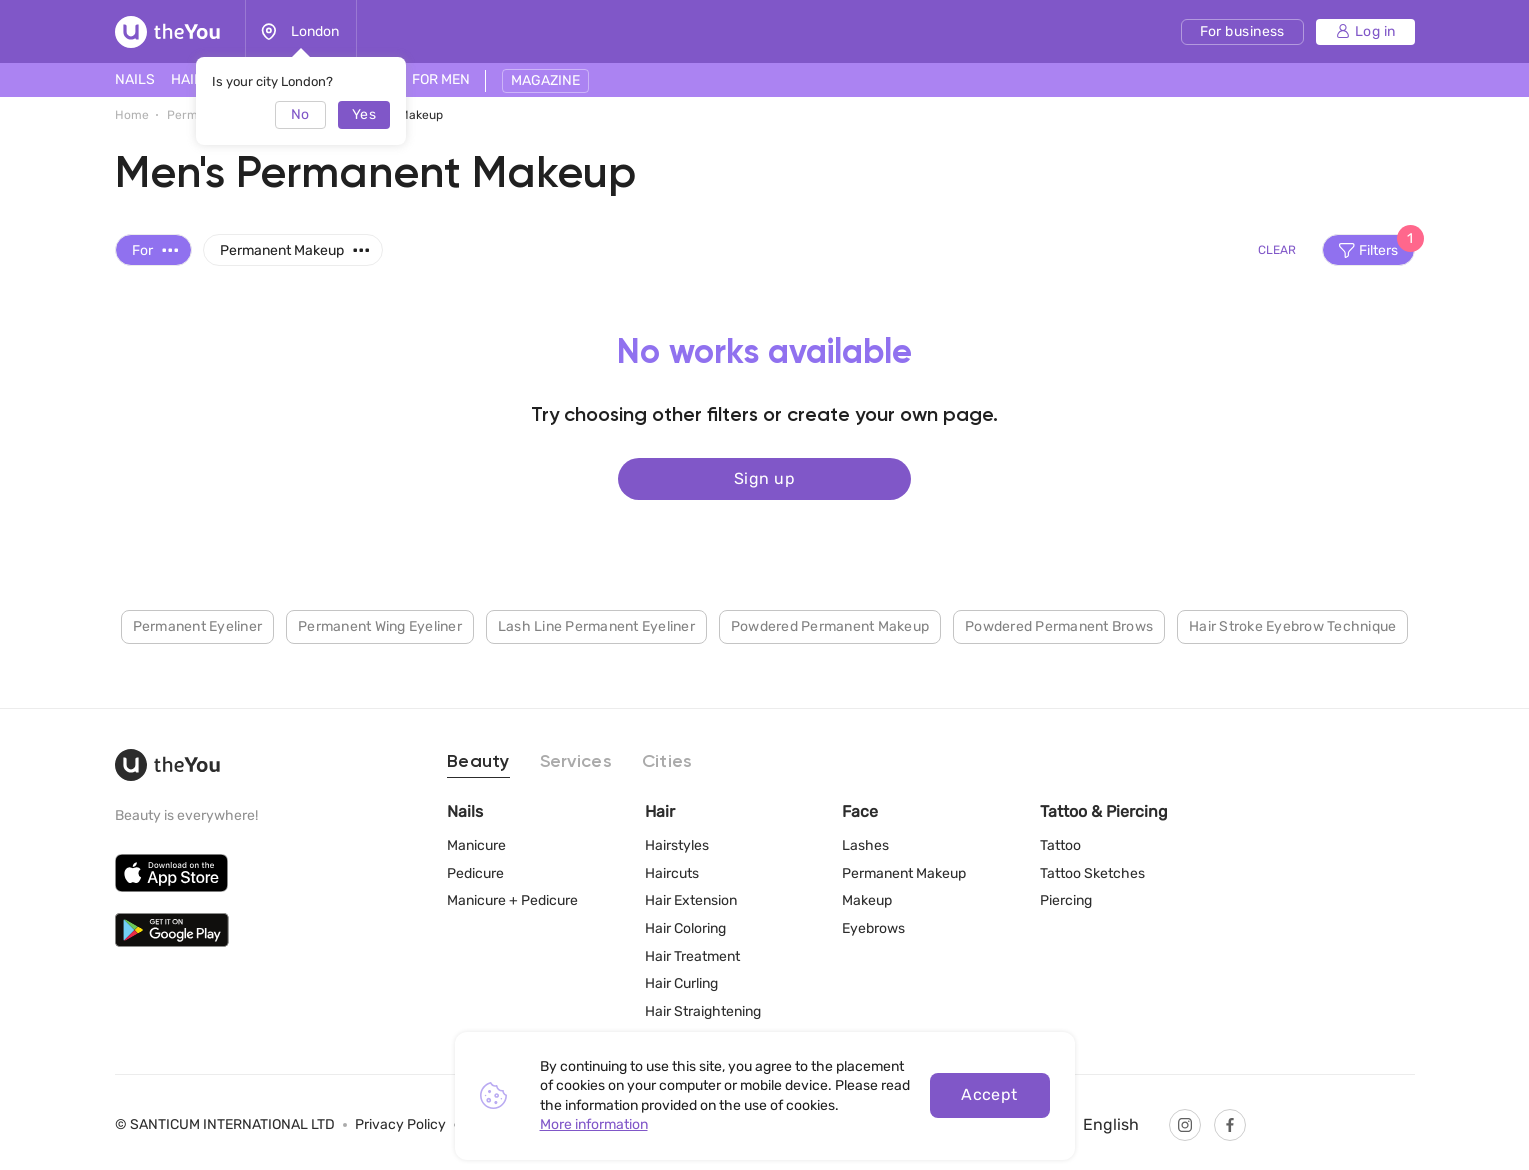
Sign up (764, 477)
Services (576, 762)
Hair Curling (681, 983)
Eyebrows (873, 928)
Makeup (867, 900)
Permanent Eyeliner (198, 625)
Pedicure (475, 873)
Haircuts (672, 873)
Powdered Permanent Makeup (830, 625)
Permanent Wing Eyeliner (380, 625)
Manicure (476, 845)
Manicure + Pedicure (512, 900)
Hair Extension (691, 900)
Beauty (478, 762)
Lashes (865, 845)
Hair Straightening (703, 1011)
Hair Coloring (685, 928)
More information (594, 1124)
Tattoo (1060, 845)
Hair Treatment (692, 956)
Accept (989, 1094)
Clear (1277, 250)
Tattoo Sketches (1092, 873)
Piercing (1066, 900)
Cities (667, 762)
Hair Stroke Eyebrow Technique (1292, 625)
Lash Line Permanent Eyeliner (596, 625)
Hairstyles (677, 845)
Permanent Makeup (904, 873)
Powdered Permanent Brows (1059, 625)
